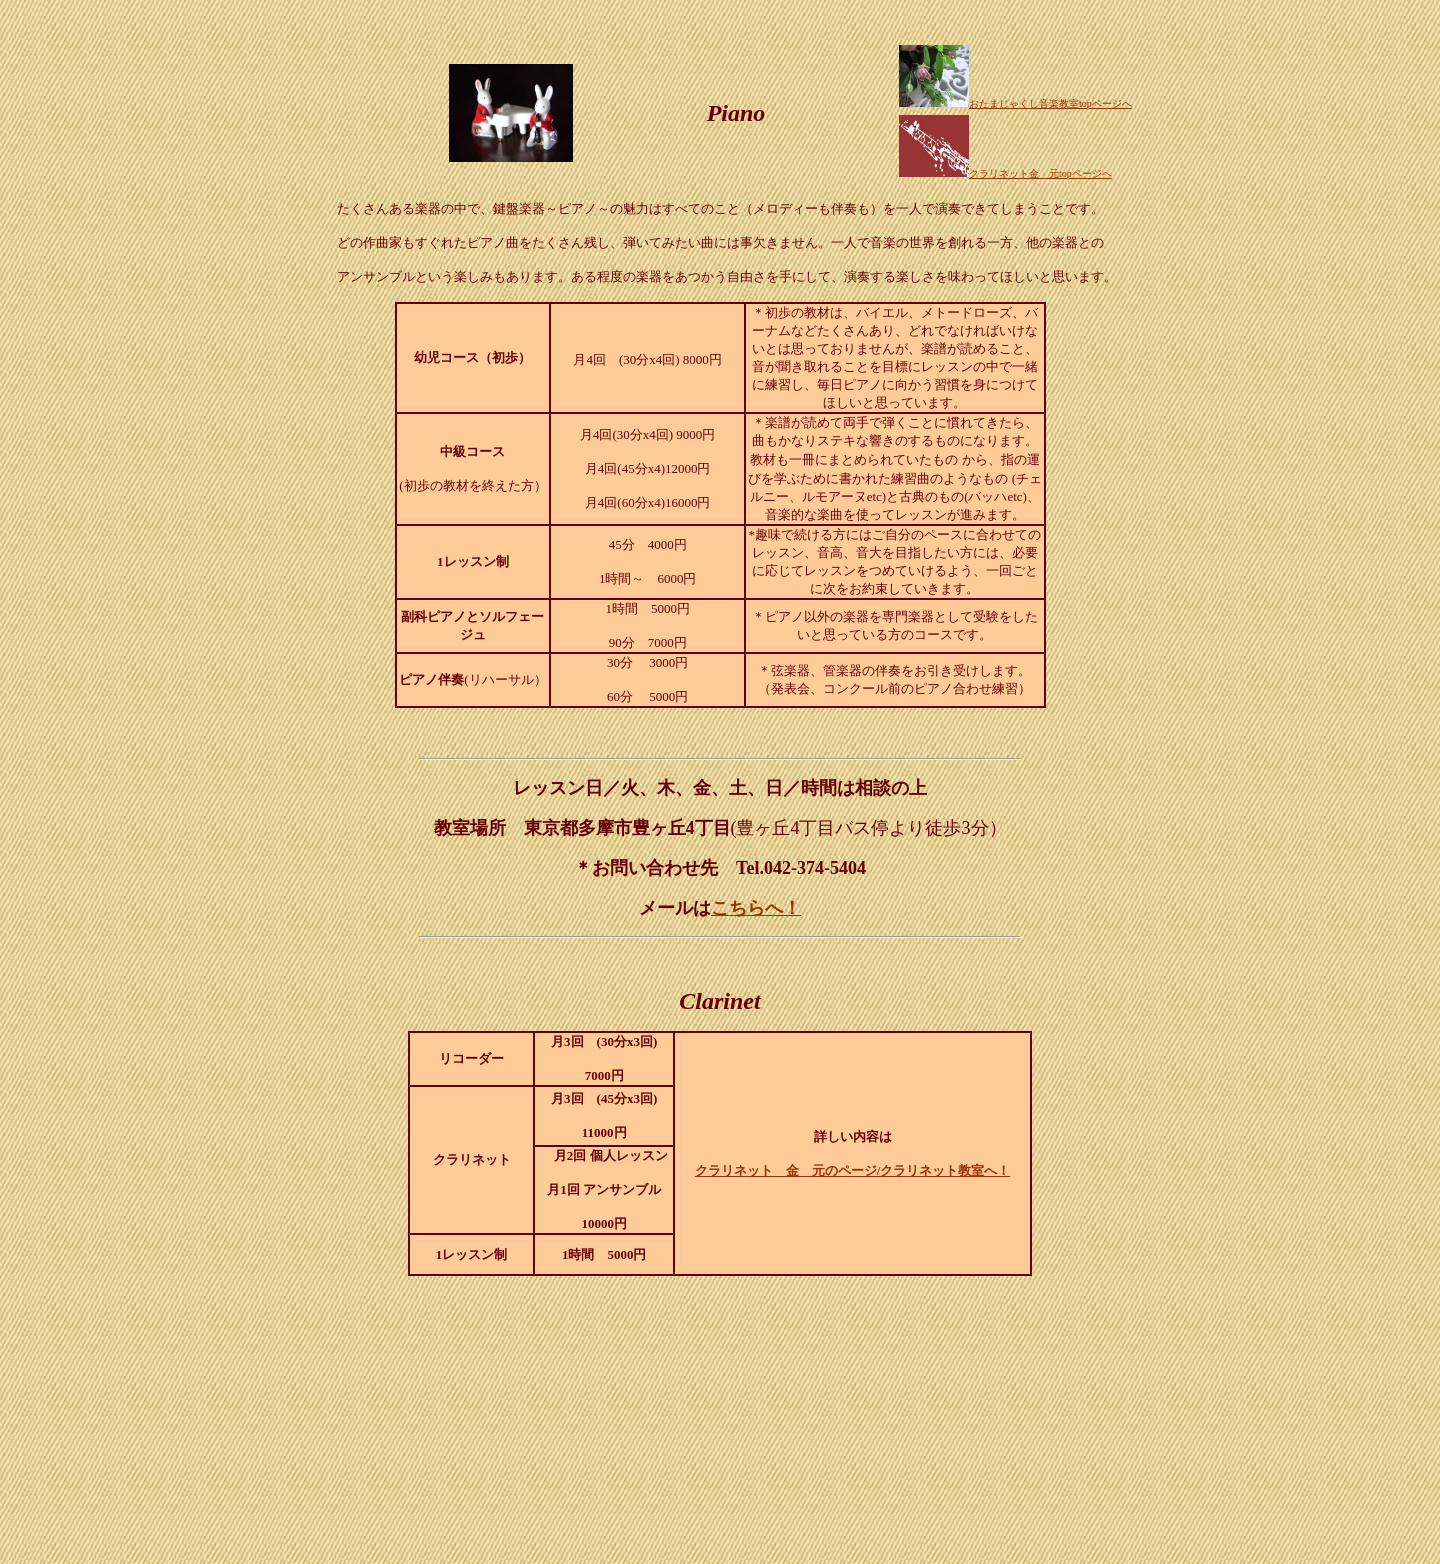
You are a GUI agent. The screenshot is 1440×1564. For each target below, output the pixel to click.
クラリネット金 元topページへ (1040, 173)
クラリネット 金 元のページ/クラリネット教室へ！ (853, 1170)
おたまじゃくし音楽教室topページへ (1015, 103)
